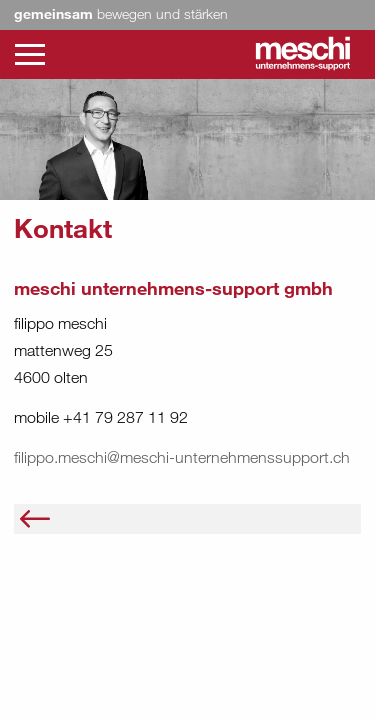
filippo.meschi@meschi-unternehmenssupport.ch (182, 457)
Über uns (88, 518)
